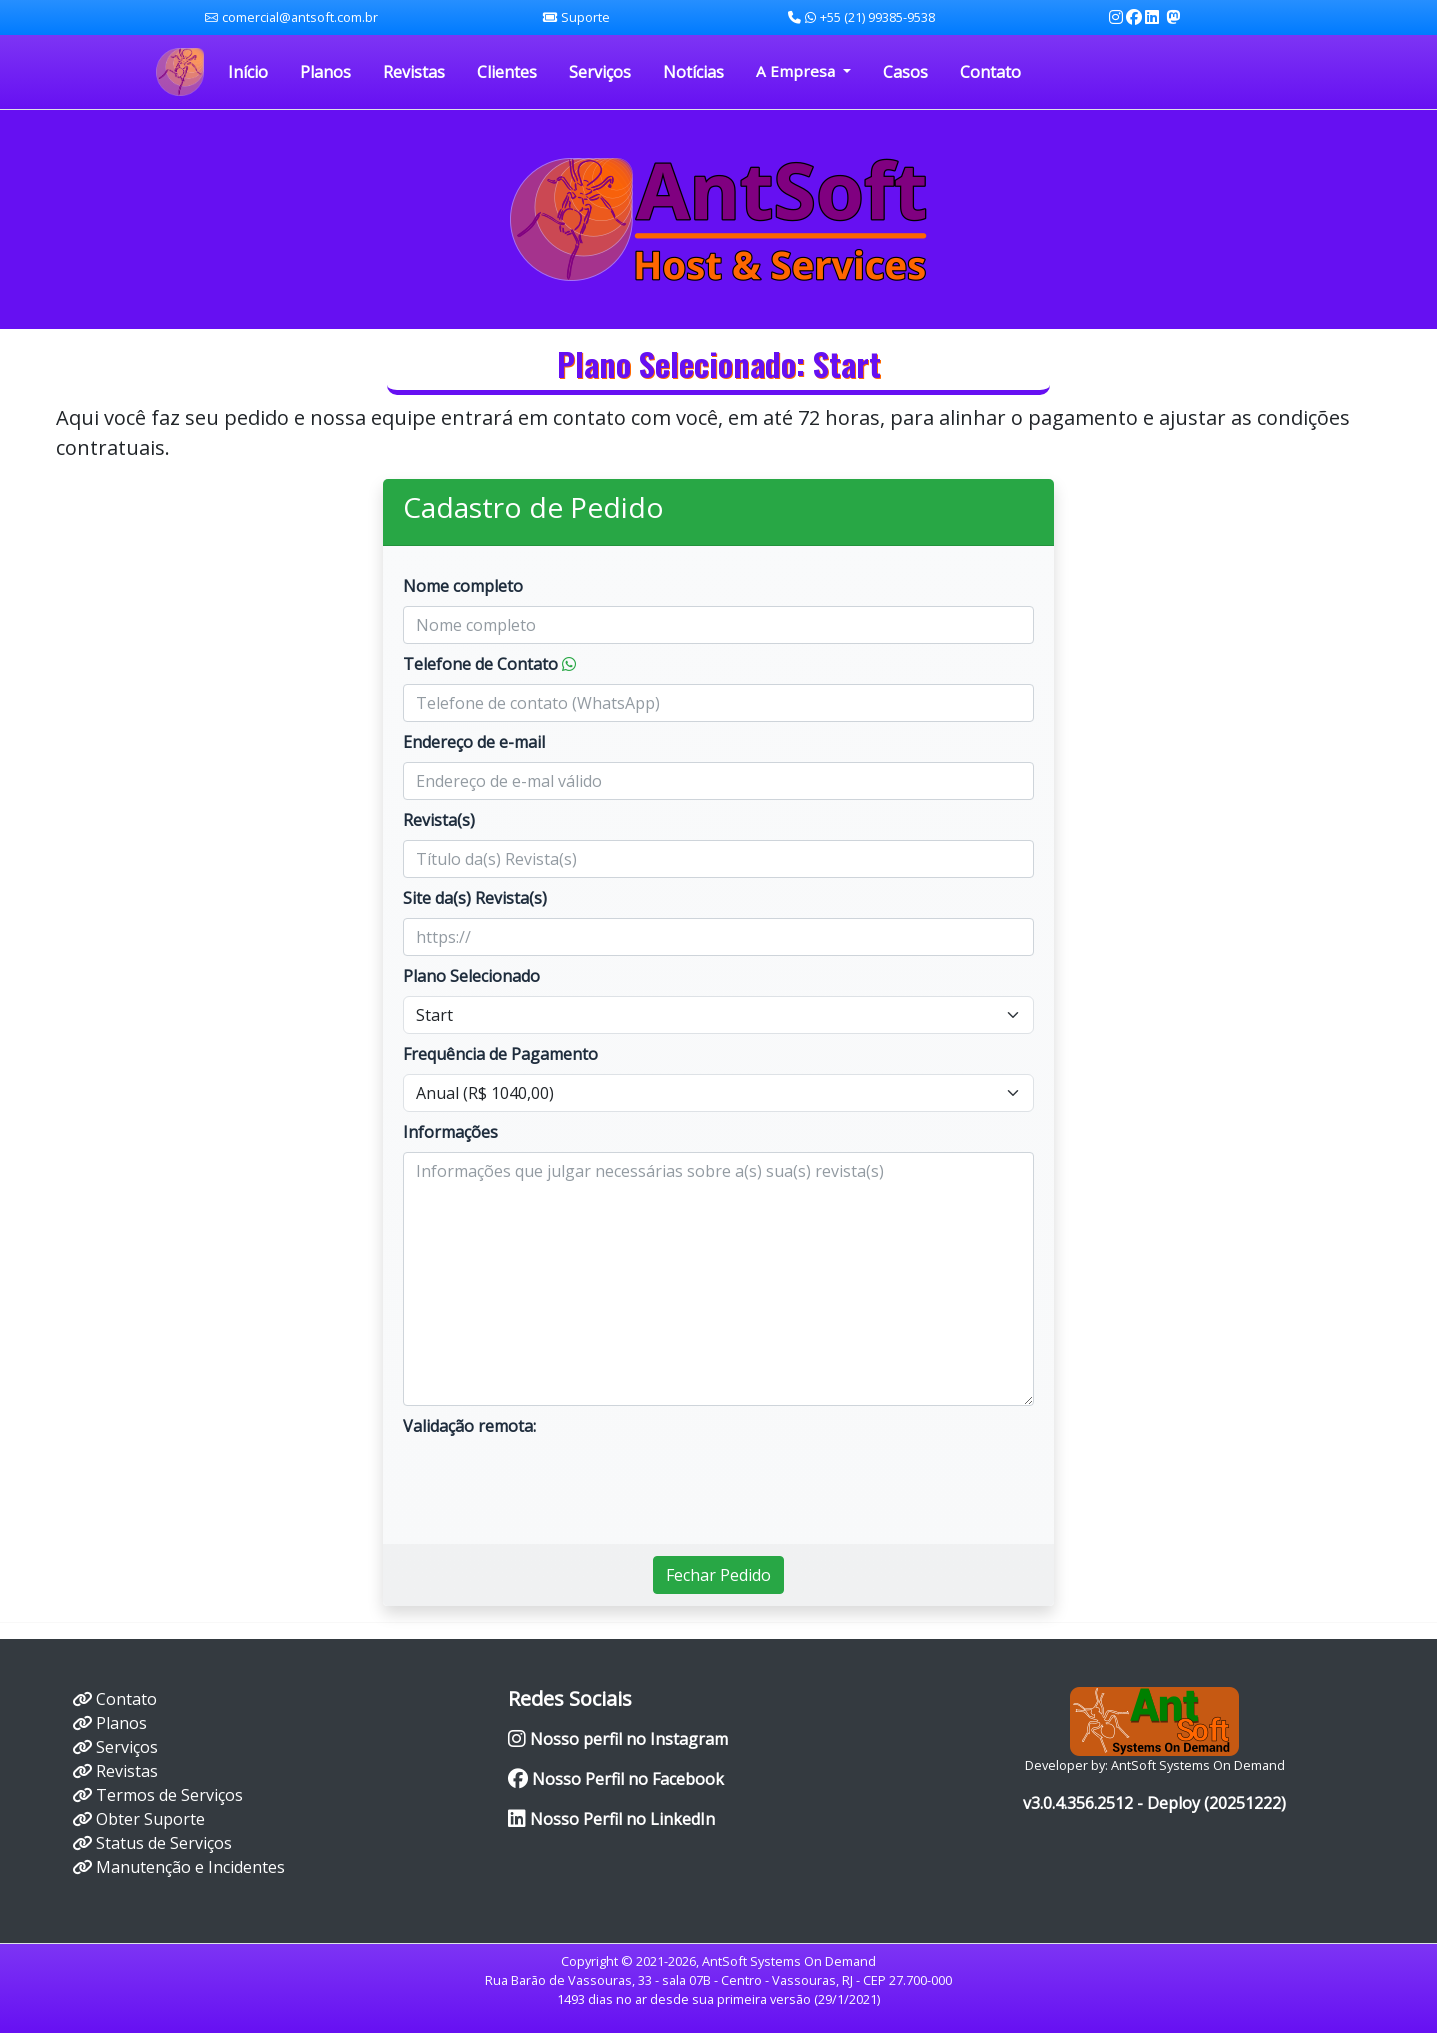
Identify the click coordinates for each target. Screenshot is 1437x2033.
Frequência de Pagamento (500, 1054)
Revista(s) (439, 820)
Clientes (507, 72)
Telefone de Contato (489, 664)
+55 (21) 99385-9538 (861, 17)
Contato (990, 72)
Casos (905, 72)
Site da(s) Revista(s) (475, 898)
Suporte (585, 17)
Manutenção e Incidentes (190, 1867)
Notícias (693, 72)
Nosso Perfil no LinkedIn (611, 1819)
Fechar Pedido (718, 1575)
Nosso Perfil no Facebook (616, 1779)
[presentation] (555, 1485)
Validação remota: (469, 1426)
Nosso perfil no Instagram (618, 1739)
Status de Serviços (164, 1843)
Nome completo (463, 586)
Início (248, 72)
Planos (325, 72)
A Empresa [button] (797, 71)
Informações (450, 1132)
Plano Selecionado (471, 976)
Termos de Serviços (169, 1795)
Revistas (414, 72)
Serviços (600, 72)
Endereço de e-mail (474, 742)
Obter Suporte (150, 1819)
